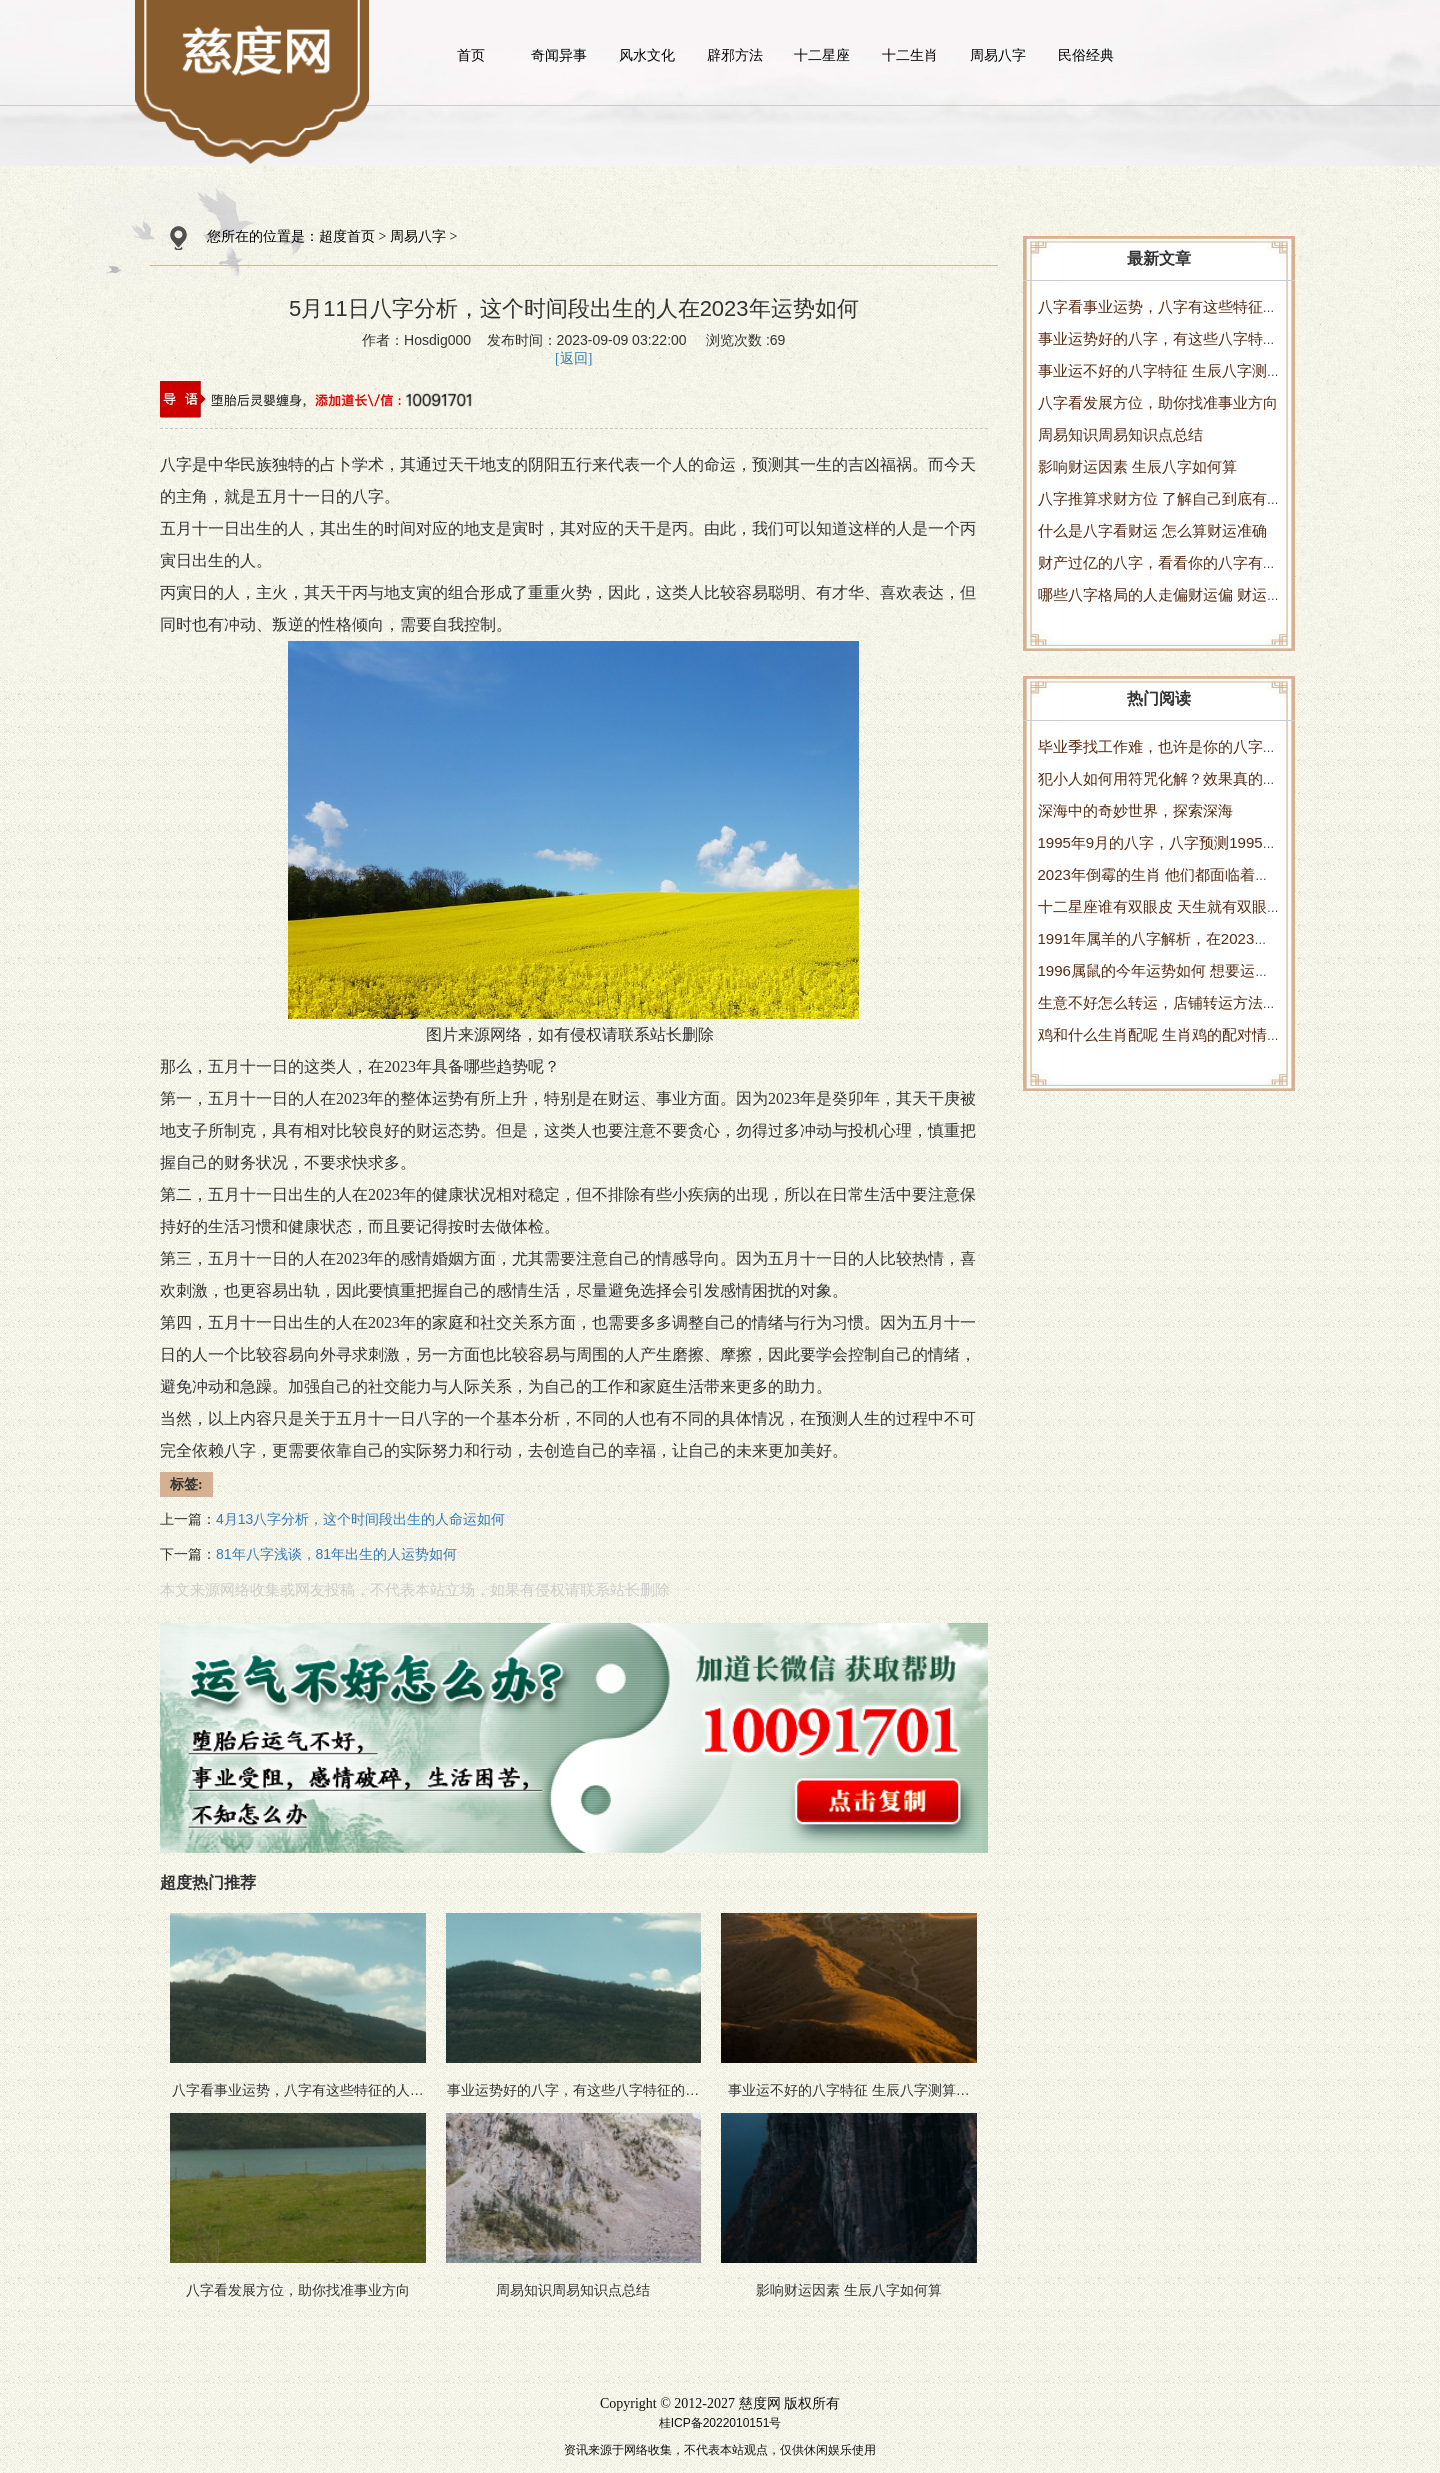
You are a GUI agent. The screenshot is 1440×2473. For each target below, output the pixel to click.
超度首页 (347, 236)
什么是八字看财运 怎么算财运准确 (1152, 530)
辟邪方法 (735, 55)
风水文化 (647, 55)
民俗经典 (1086, 55)
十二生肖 (910, 55)
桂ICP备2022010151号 (720, 2423)
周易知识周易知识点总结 (1120, 434)
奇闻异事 (559, 55)
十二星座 (822, 55)
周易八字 (998, 55)
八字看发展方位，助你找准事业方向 (1158, 402)
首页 (471, 55)
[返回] (573, 358)
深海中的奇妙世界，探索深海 (1135, 810)
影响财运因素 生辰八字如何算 (1137, 466)
